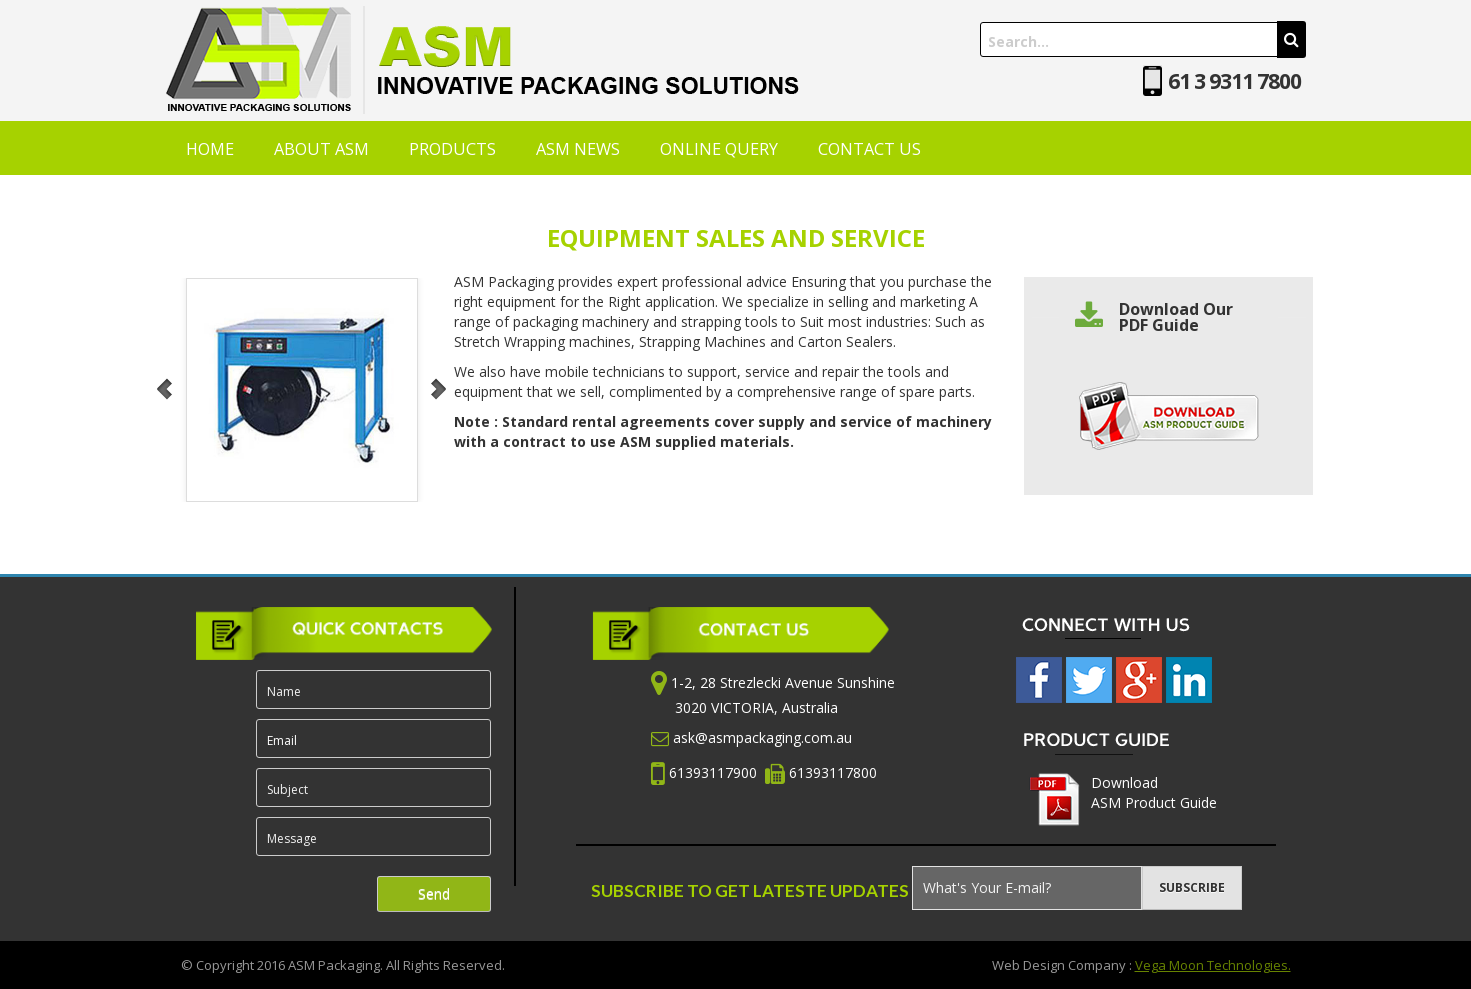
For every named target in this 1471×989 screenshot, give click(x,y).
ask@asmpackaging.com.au (762, 737)
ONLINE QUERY (719, 149)
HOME (210, 149)
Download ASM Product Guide (1154, 792)
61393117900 (715, 772)
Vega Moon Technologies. (1213, 965)
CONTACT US (869, 149)
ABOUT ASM (321, 149)
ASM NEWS (578, 149)
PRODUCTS (452, 149)
